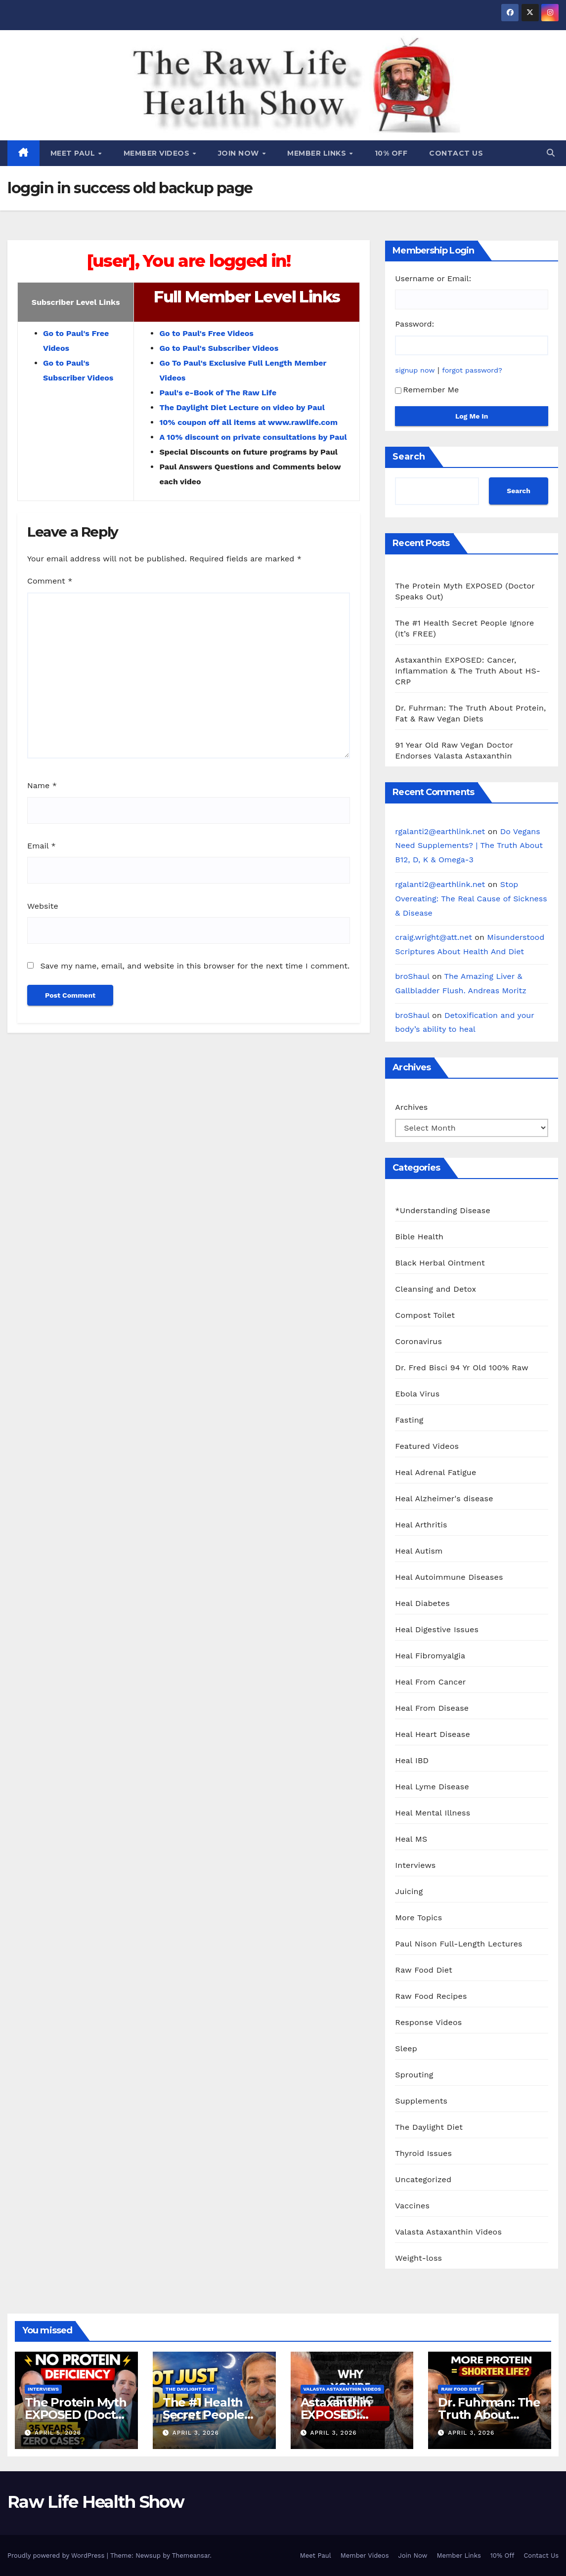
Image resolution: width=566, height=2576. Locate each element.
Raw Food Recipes (431, 1996)
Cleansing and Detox (435, 1289)
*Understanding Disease (442, 1210)
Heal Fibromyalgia (430, 1655)
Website (42, 906)
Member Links (317, 153)
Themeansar (191, 2555)
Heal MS (411, 1839)
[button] (551, 153)
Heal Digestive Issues (437, 1629)
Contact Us (456, 153)
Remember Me (427, 389)
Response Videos (428, 2022)
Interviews (415, 1865)
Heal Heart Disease (432, 1734)
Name (42, 785)
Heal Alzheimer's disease (444, 1498)
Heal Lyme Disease (432, 1786)
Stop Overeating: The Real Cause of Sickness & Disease (471, 899)
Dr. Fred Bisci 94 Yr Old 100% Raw (461, 1367)
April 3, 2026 (196, 2432)
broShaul (412, 976)
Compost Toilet (425, 1315)
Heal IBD (412, 1760)
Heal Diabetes (422, 1603)
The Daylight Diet (429, 2127)
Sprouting (414, 2074)
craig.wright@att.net (433, 937)
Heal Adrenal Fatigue (435, 1472)
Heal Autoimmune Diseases (449, 1577)
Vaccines (412, 2205)
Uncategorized (423, 2179)
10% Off (391, 153)
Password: (414, 324)
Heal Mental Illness (432, 1812)
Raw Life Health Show (51, 84)
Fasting (409, 1420)
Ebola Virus (417, 1393)
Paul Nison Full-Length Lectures (458, 1943)
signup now (415, 370)
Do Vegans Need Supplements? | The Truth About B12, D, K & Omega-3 (469, 846)
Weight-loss (418, 2258)
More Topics (418, 1917)
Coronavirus (418, 1341)
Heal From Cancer (430, 1682)
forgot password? (472, 370)
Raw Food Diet (423, 1970)
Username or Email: (433, 278)
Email (41, 845)
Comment (49, 581)
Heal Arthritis (421, 1524)
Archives (411, 1107)
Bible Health (419, 1236)
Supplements (421, 2101)
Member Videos (158, 153)
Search (408, 456)
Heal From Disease (432, 1708)
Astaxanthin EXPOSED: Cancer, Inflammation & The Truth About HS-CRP (467, 670)
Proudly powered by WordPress (57, 2555)
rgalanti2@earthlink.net (440, 831)
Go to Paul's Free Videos (206, 333)
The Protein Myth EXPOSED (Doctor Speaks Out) (76, 2414)
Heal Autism (418, 1551)
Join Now (239, 153)
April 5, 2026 (58, 2432)
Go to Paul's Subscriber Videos (218, 348)
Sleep (406, 2048)
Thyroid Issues (423, 2153)
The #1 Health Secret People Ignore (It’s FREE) (212, 2414)
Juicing (409, 1891)
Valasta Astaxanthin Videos (448, 2232)
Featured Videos (427, 1446)
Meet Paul (73, 153)
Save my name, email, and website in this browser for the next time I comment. (194, 966)
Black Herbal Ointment (440, 1262)
